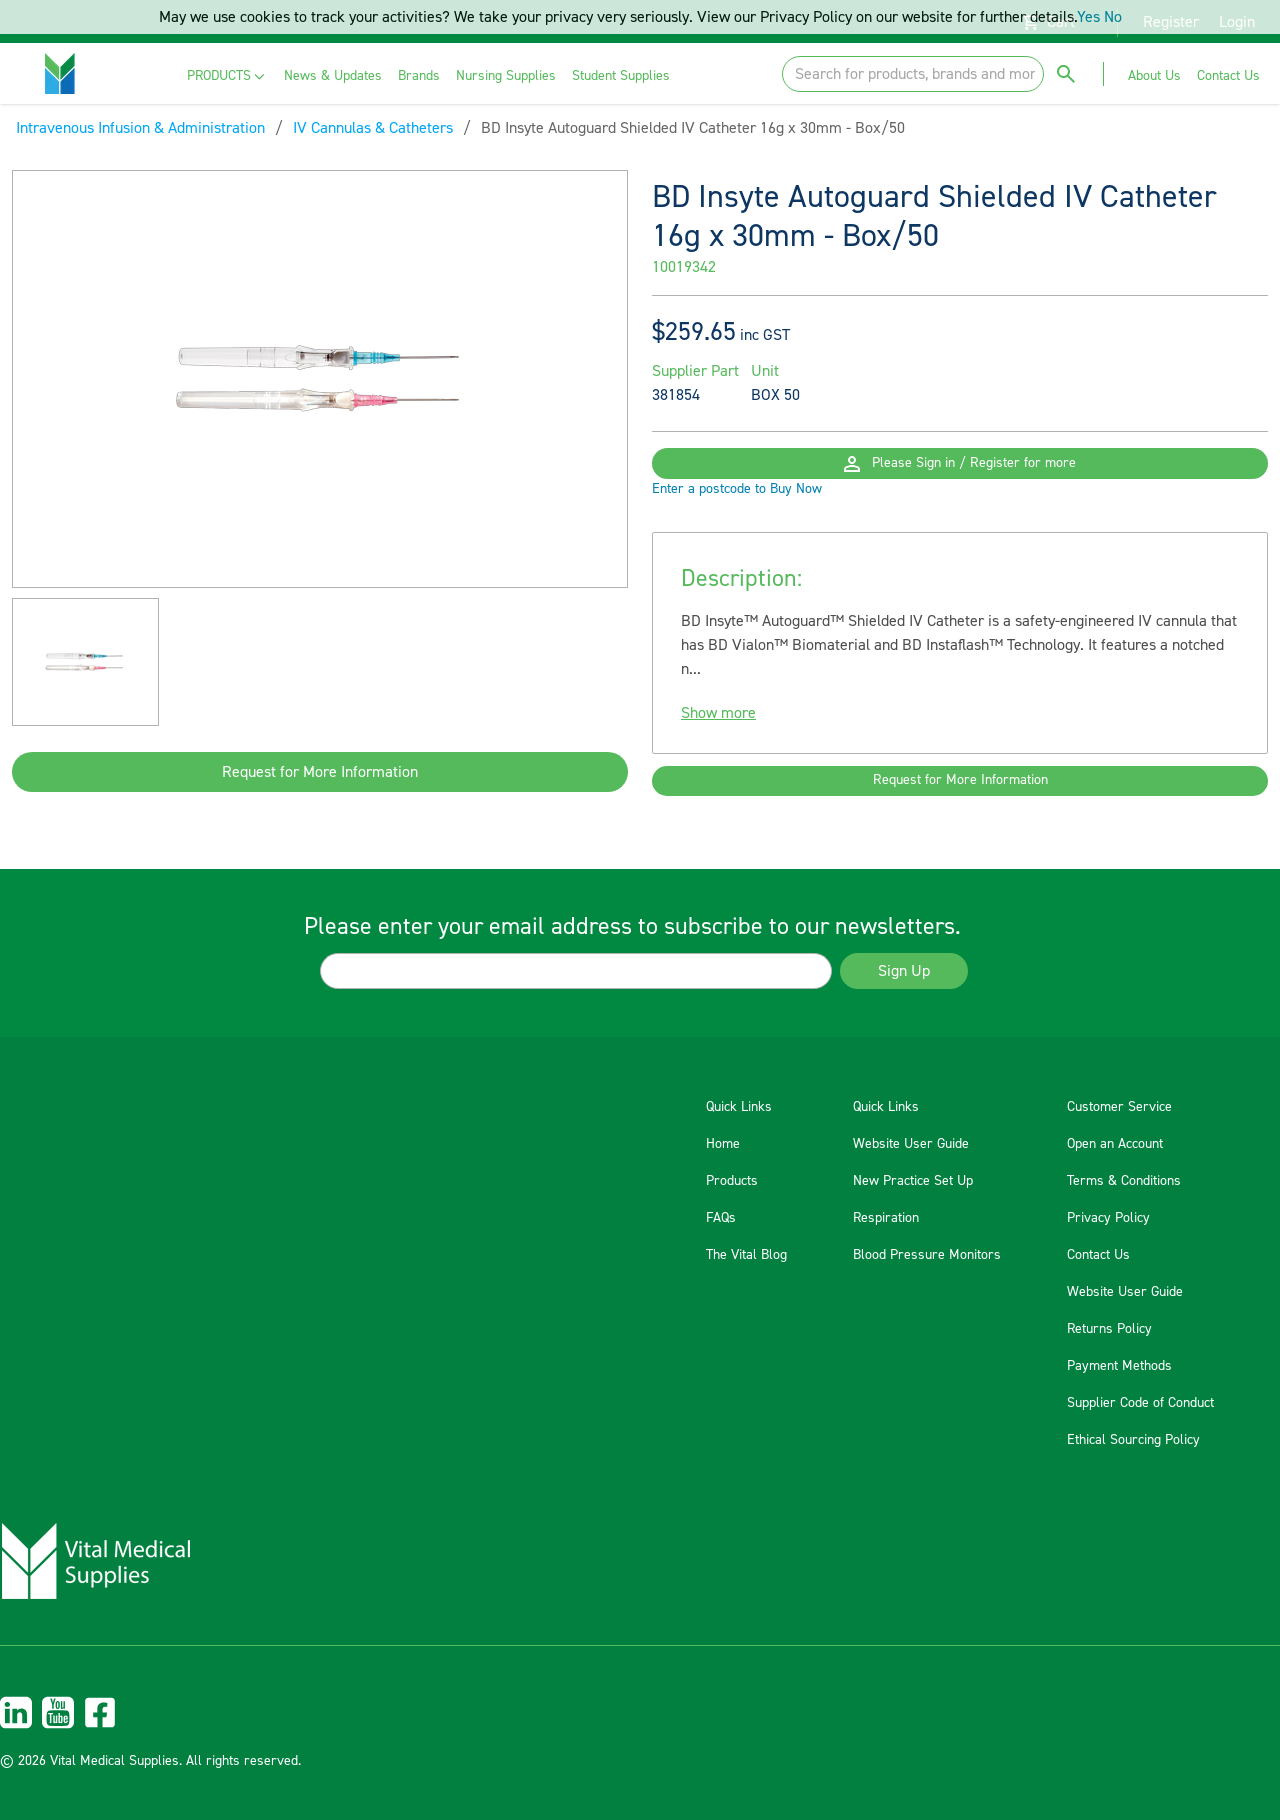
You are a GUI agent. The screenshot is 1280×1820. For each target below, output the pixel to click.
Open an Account (1115, 1144)
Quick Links (739, 1107)
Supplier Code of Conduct (1140, 1403)
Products (732, 1181)
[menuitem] (227, 76)
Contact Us (1098, 1255)
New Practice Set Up (913, 1181)
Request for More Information (320, 772)
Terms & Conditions (1124, 1181)
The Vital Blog (746, 1255)
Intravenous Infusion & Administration (140, 128)
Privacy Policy (1108, 1218)
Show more (718, 746)
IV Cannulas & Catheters (373, 128)
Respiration (886, 1218)
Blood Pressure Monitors (927, 1255)
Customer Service (1119, 1107)
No (1113, 17)
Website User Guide (911, 1144)
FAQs (721, 1218)
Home (723, 1144)
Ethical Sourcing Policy (1133, 1440)
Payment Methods (1119, 1366)
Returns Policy (1109, 1329)
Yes (1088, 17)
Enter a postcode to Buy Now (737, 522)
